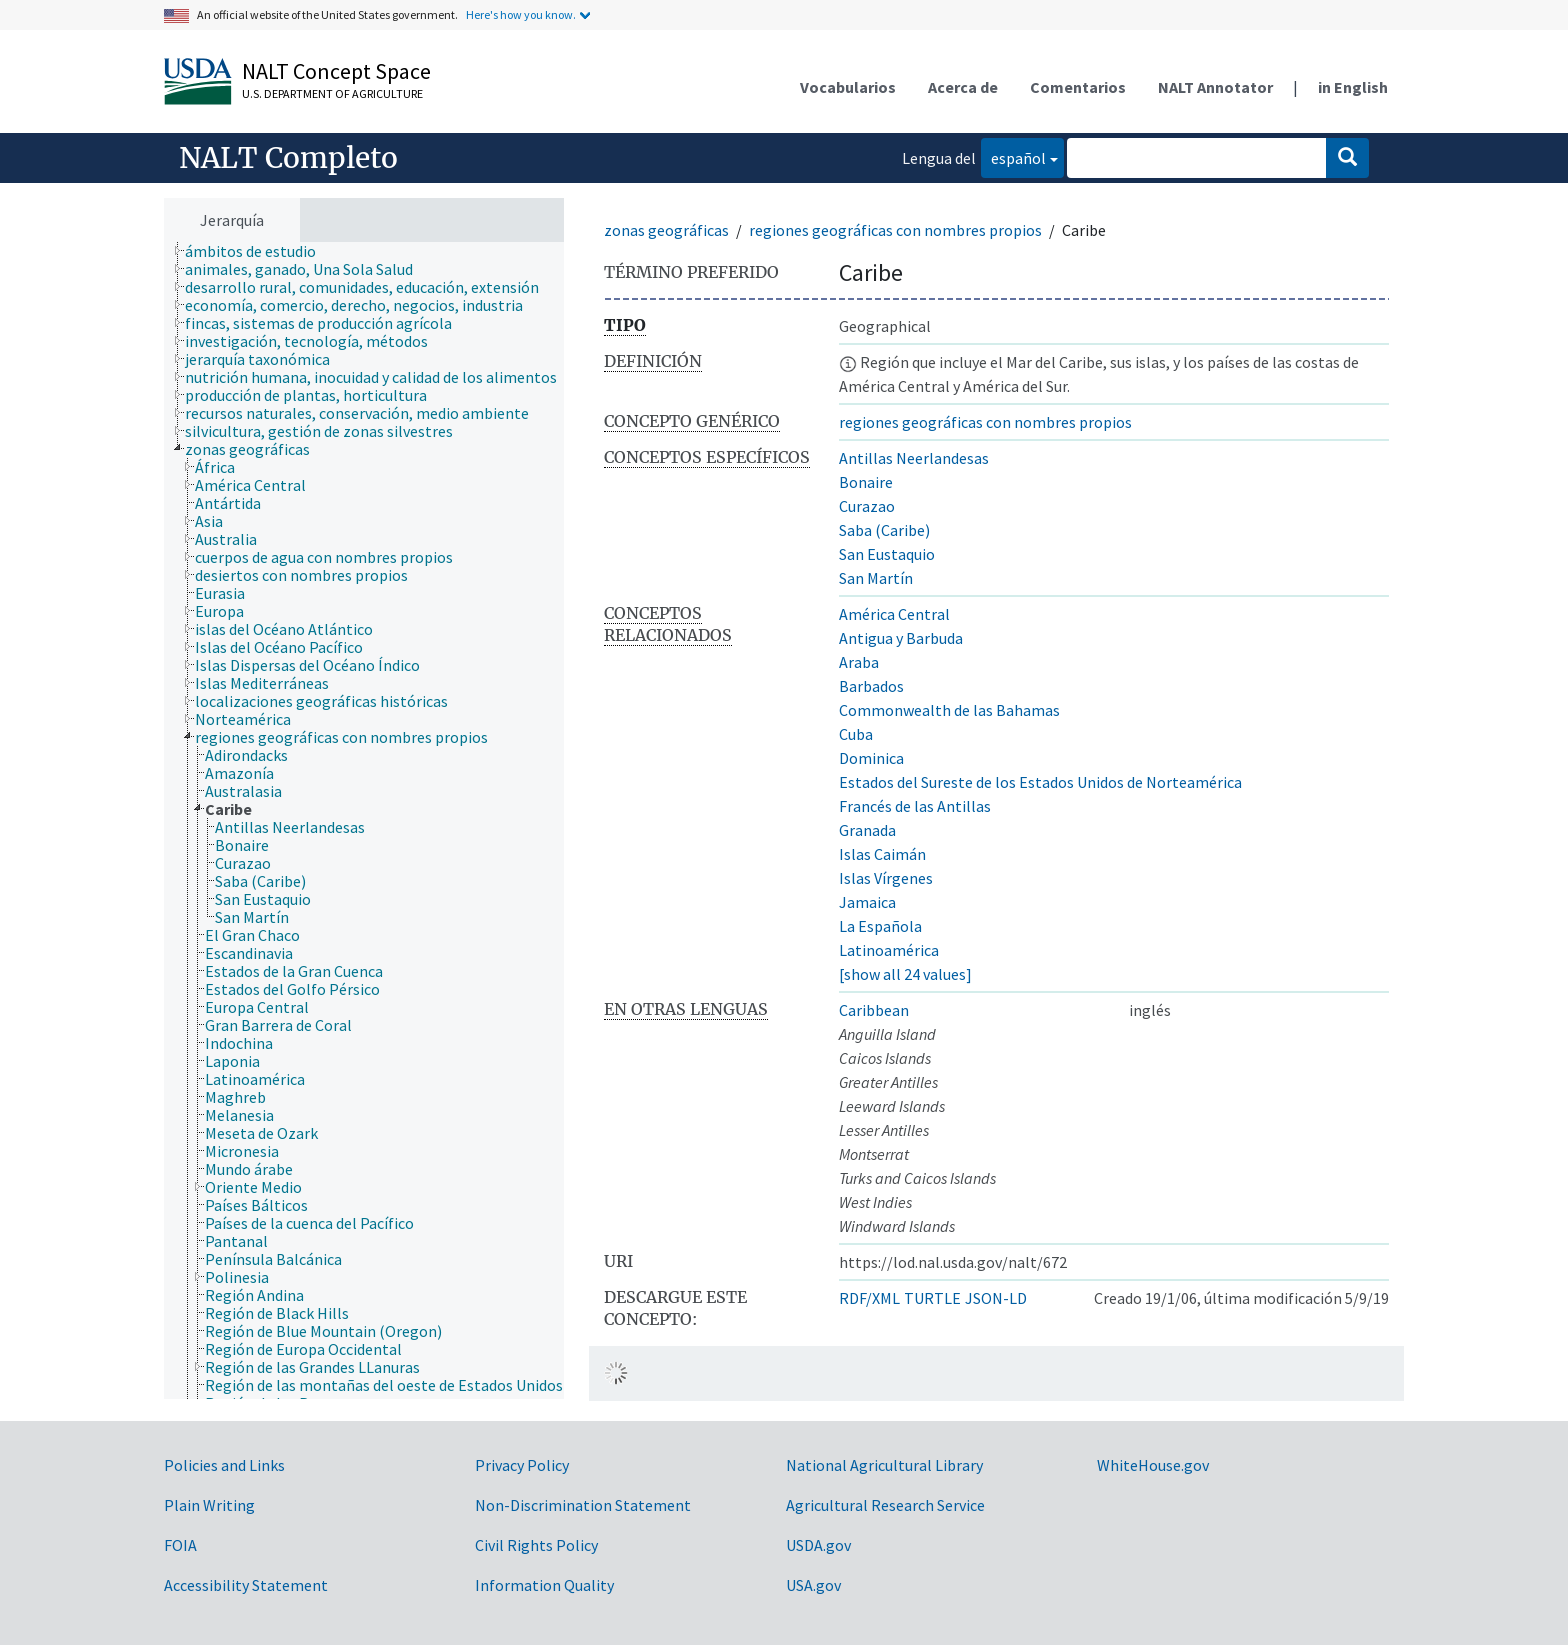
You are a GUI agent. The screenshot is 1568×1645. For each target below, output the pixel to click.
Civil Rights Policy (536, 1545)
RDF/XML (869, 1298)
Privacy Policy (522, 1465)
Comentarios (1078, 87)
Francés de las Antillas (915, 806)
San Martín (876, 578)
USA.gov (813, 1585)
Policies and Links (224, 1465)
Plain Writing (209, 1505)
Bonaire (866, 482)
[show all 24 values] (905, 974)
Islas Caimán (882, 854)
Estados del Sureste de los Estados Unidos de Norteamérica (1040, 782)
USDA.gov (818, 1545)
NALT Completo (288, 158)
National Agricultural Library (884, 1465)
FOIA (180, 1545)
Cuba (856, 734)
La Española (880, 926)
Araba (859, 662)
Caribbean (874, 1010)
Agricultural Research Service (885, 1505)
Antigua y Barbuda (901, 638)
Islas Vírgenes (886, 878)
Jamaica (867, 902)
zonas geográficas (666, 230)
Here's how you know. (521, 14)
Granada (867, 830)
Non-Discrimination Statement (583, 1505)
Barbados (871, 686)
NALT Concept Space (336, 71)
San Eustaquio (887, 554)
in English (1353, 87)
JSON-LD (996, 1298)
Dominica (871, 758)
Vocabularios (848, 87)
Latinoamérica (889, 950)
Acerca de (963, 87)
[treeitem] (259, 251)
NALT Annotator (1215, 87)
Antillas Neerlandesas (914, 458)
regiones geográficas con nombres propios (895, 230)
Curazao (867, 506)
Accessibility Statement (246, 1585)
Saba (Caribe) (884, 530)
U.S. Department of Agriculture (332, 93)
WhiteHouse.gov (1153, 1465)
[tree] (364, 821)
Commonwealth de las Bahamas (949, 710)
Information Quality (544, 1585)
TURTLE (932, 1298)
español (1013, 156)
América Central (894, 614)
